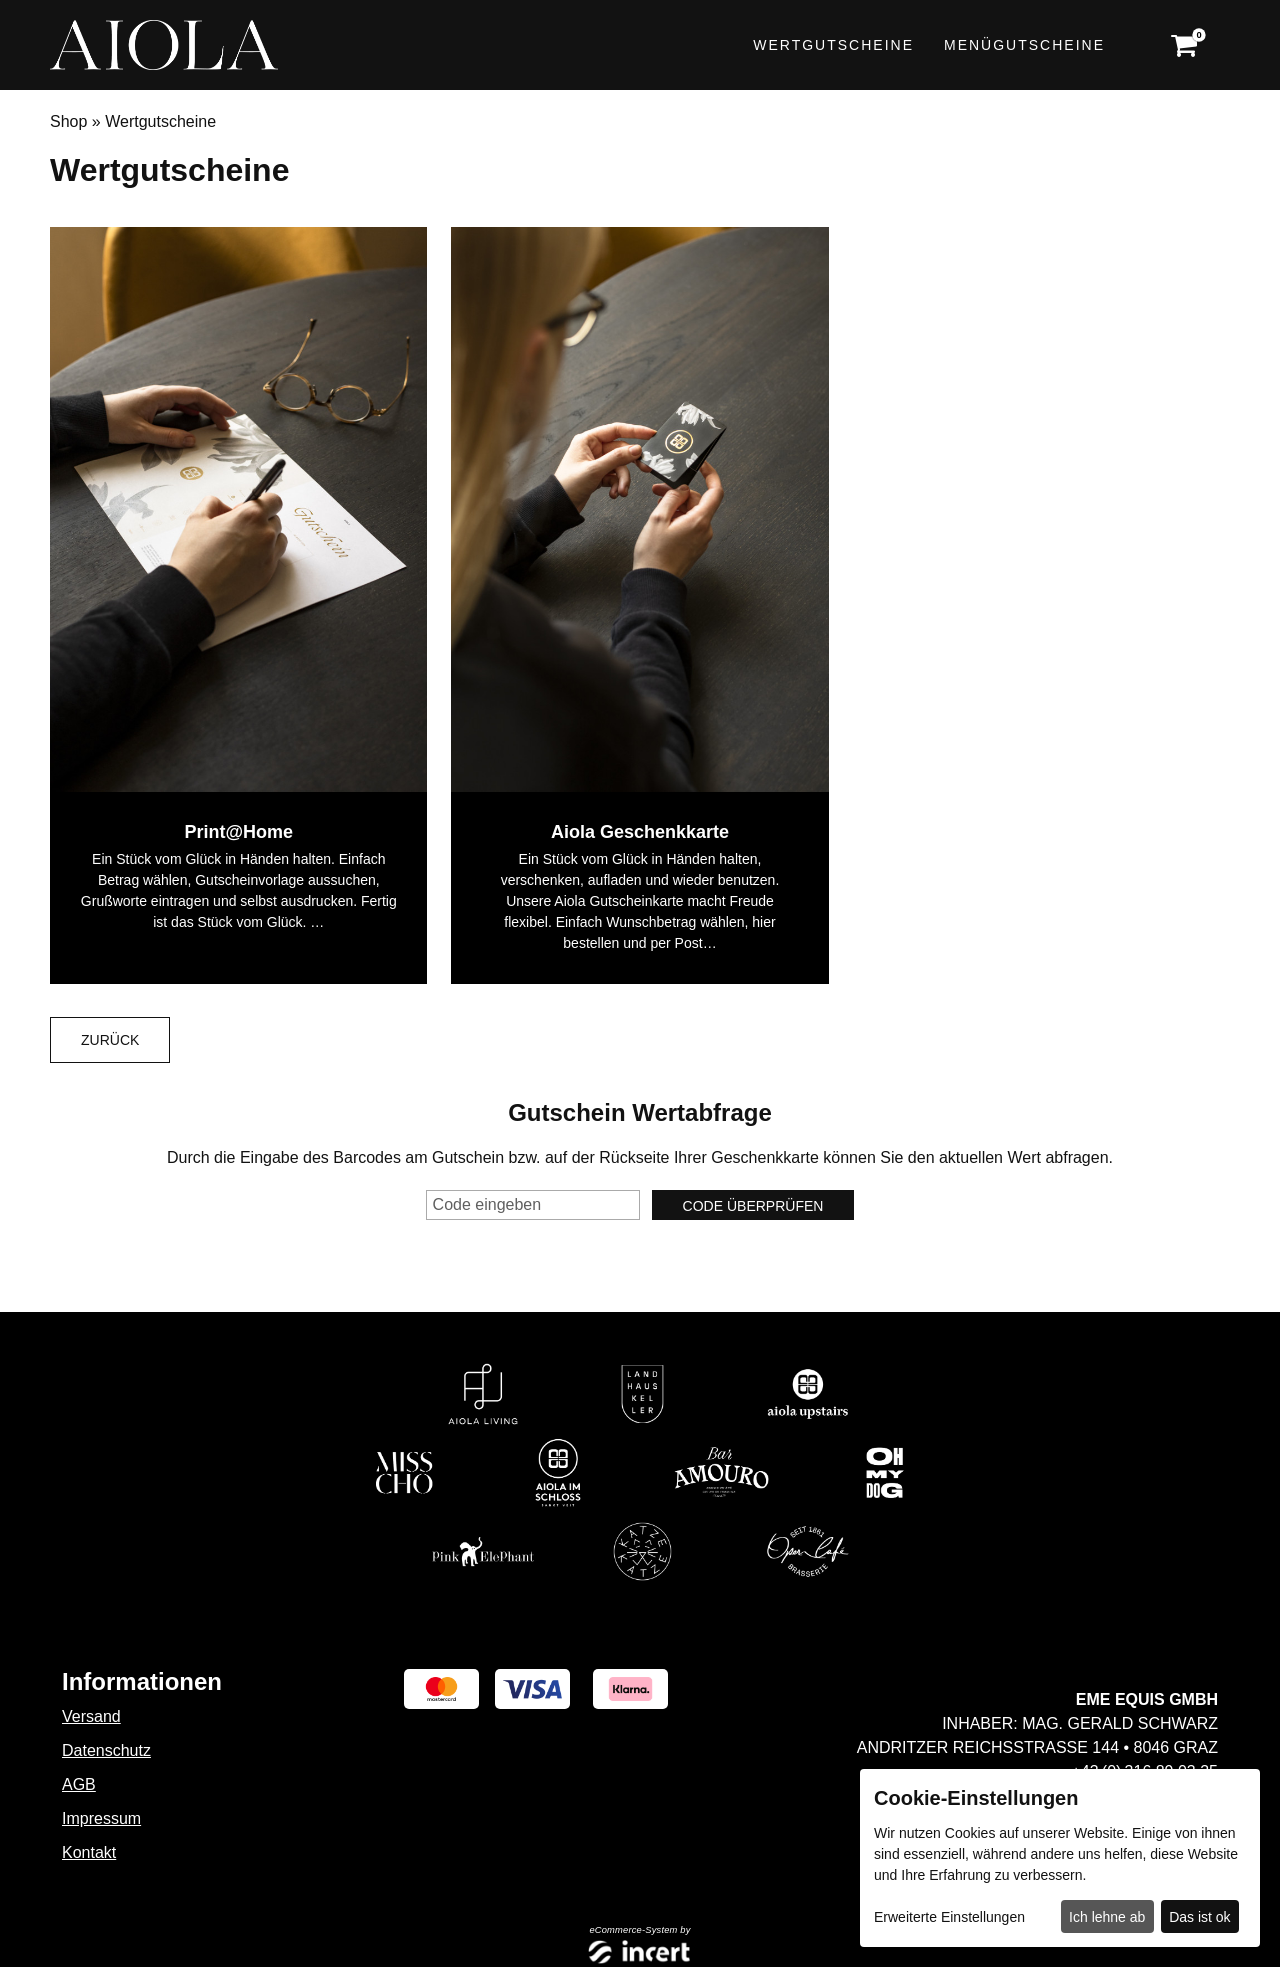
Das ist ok (1199, 1917)
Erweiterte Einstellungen (949, 1917)
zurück (110, 1040)
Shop (68, 121)
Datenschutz (106, 1750)
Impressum (101, 1818)
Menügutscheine (1024, 45)
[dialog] (1060, 1858)
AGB (79, 1784)
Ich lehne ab (1107, 1917)
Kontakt (89, 1852)
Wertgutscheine (833, 45)
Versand (91, 1716)
